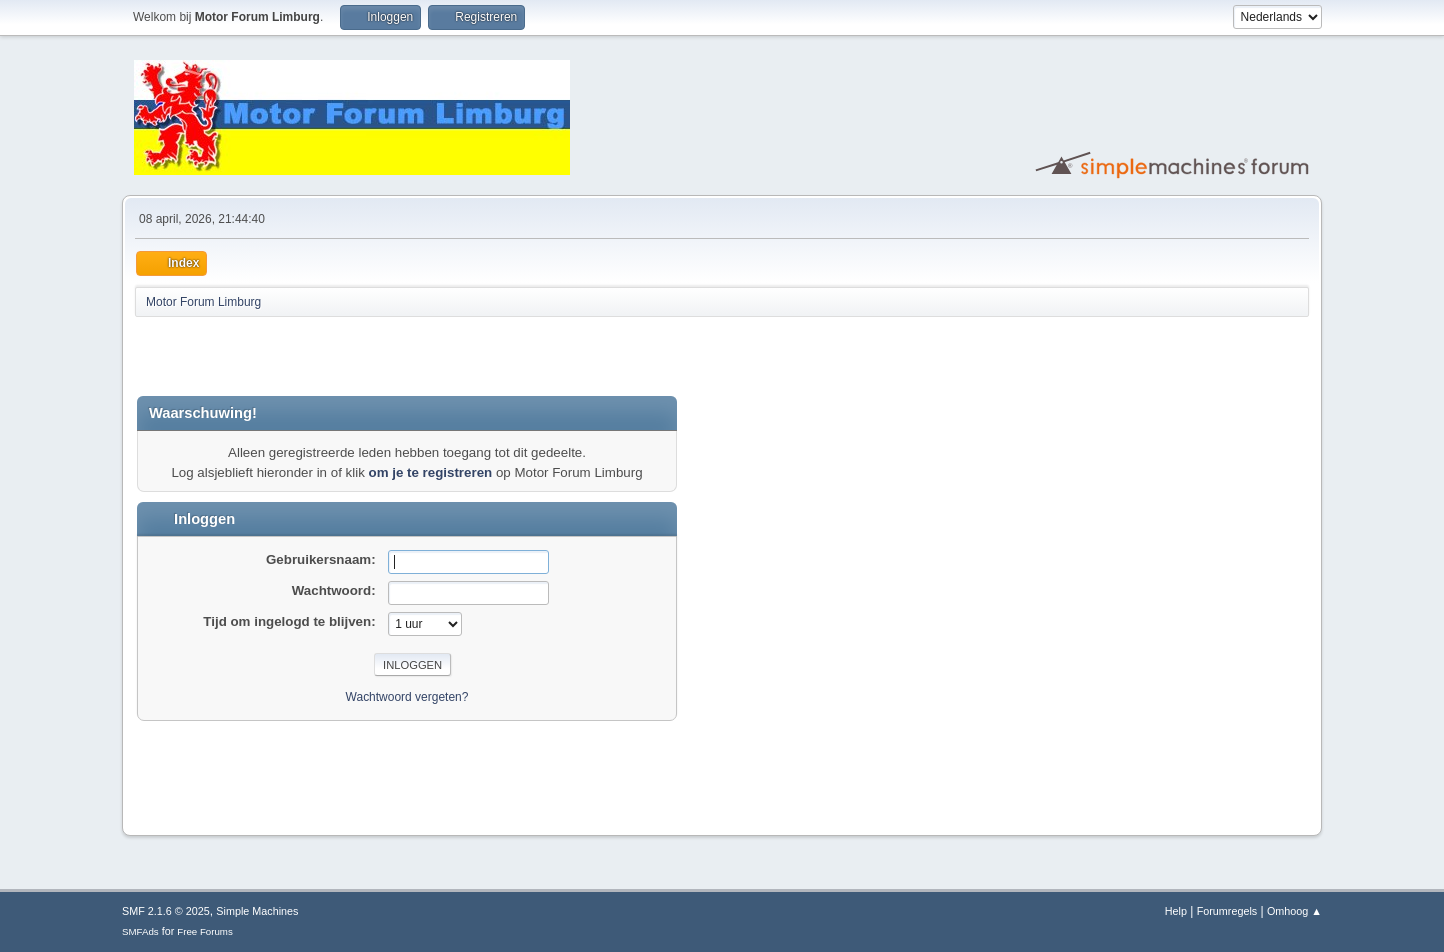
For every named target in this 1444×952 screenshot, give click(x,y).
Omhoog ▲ (1294, 911)
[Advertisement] (371, 356)
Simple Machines (257, 911)
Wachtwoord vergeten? (407, 697)
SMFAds (140, 931)
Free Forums (205, 931)
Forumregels (1227, 911)
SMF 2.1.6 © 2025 (166, 911)
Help (1176, 911)
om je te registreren (431, 472)
